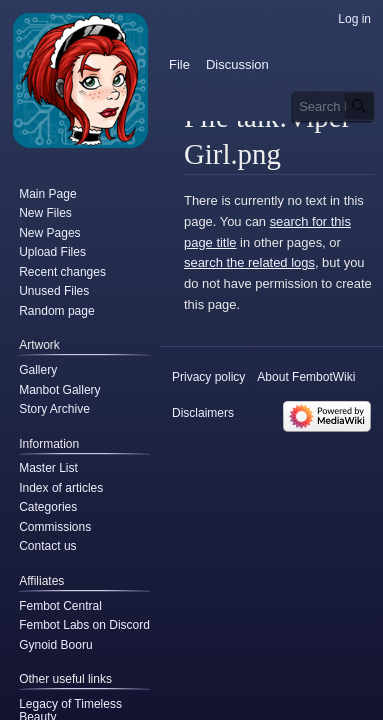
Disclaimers (203, 413)
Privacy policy (208, 377)
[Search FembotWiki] (334, 106)
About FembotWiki (306, 377)
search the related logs (249, 262)
